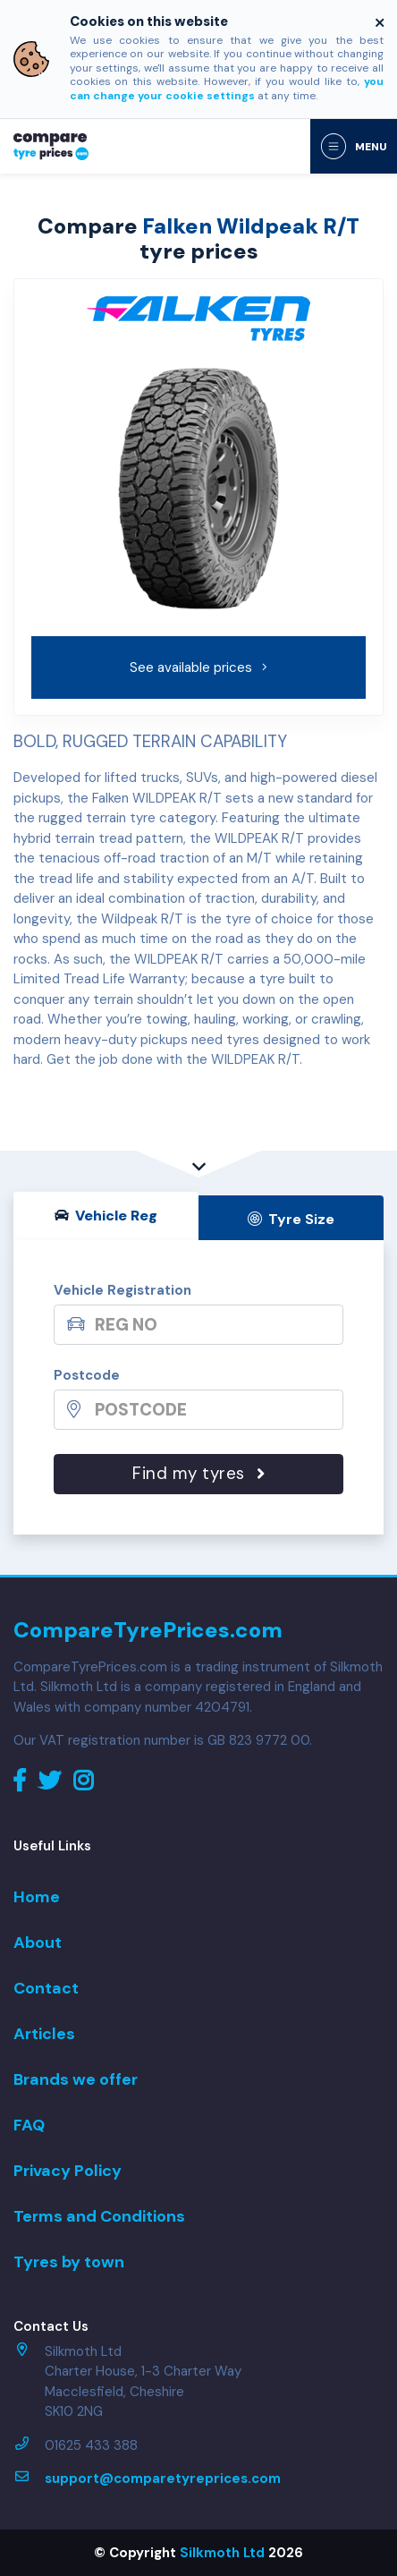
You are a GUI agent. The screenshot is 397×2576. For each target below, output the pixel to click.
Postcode (87, 1375)
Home (36, 1897)
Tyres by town (68, 2262)
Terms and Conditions (99, 2216)
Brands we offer (75, 2079)
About (37, 1942)
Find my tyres (198, 1473)
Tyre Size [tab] (291, 1219)
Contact (46, 1988)
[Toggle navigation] (353, 146)
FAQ (29, 2125)
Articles (44, 2034)
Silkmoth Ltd (222, 2553)
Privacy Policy (67, 2170)
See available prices (199, 667)
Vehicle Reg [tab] (106, 1215)
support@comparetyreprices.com (163, 2478)
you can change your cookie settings (227, 88)
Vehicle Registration (122, 1290)
